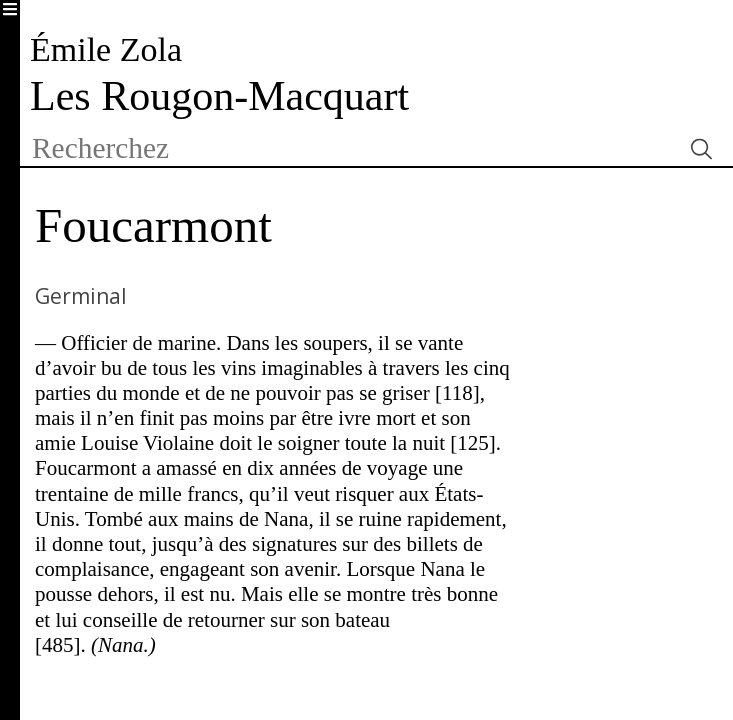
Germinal (81, 296)
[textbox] (350, 148)
